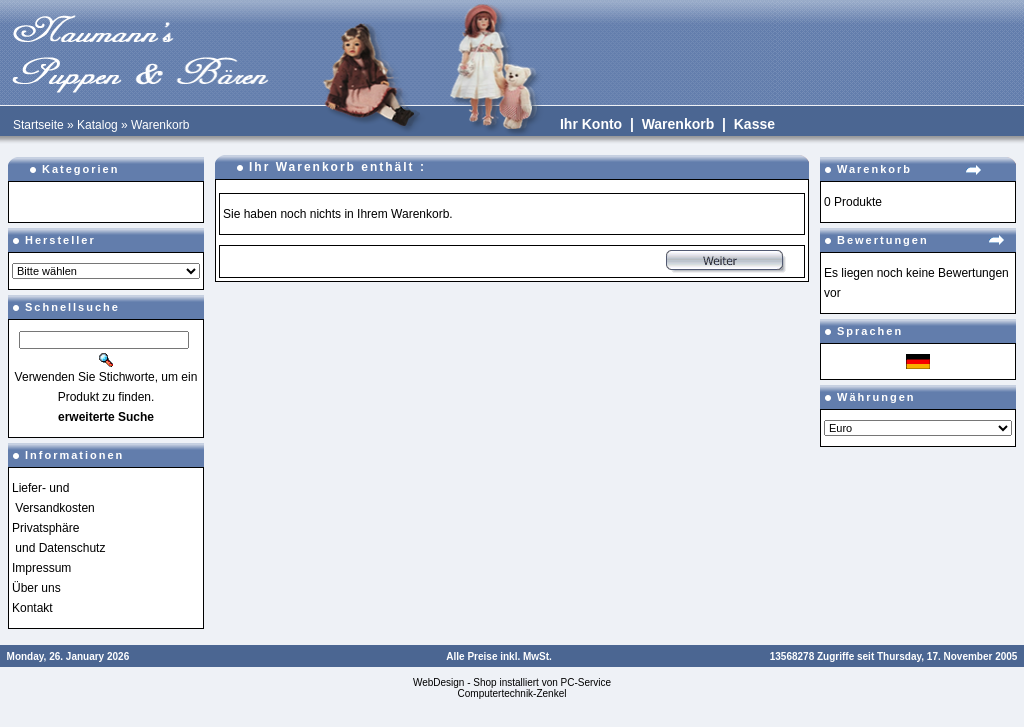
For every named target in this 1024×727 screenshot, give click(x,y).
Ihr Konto (591, 124)
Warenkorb (160, 125)
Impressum (41, 568)
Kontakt (32, 608)
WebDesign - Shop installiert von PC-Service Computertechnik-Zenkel (512, 688)
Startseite (38, 125)
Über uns (36, 588)
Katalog (97, 125)
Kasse (754, 124)
